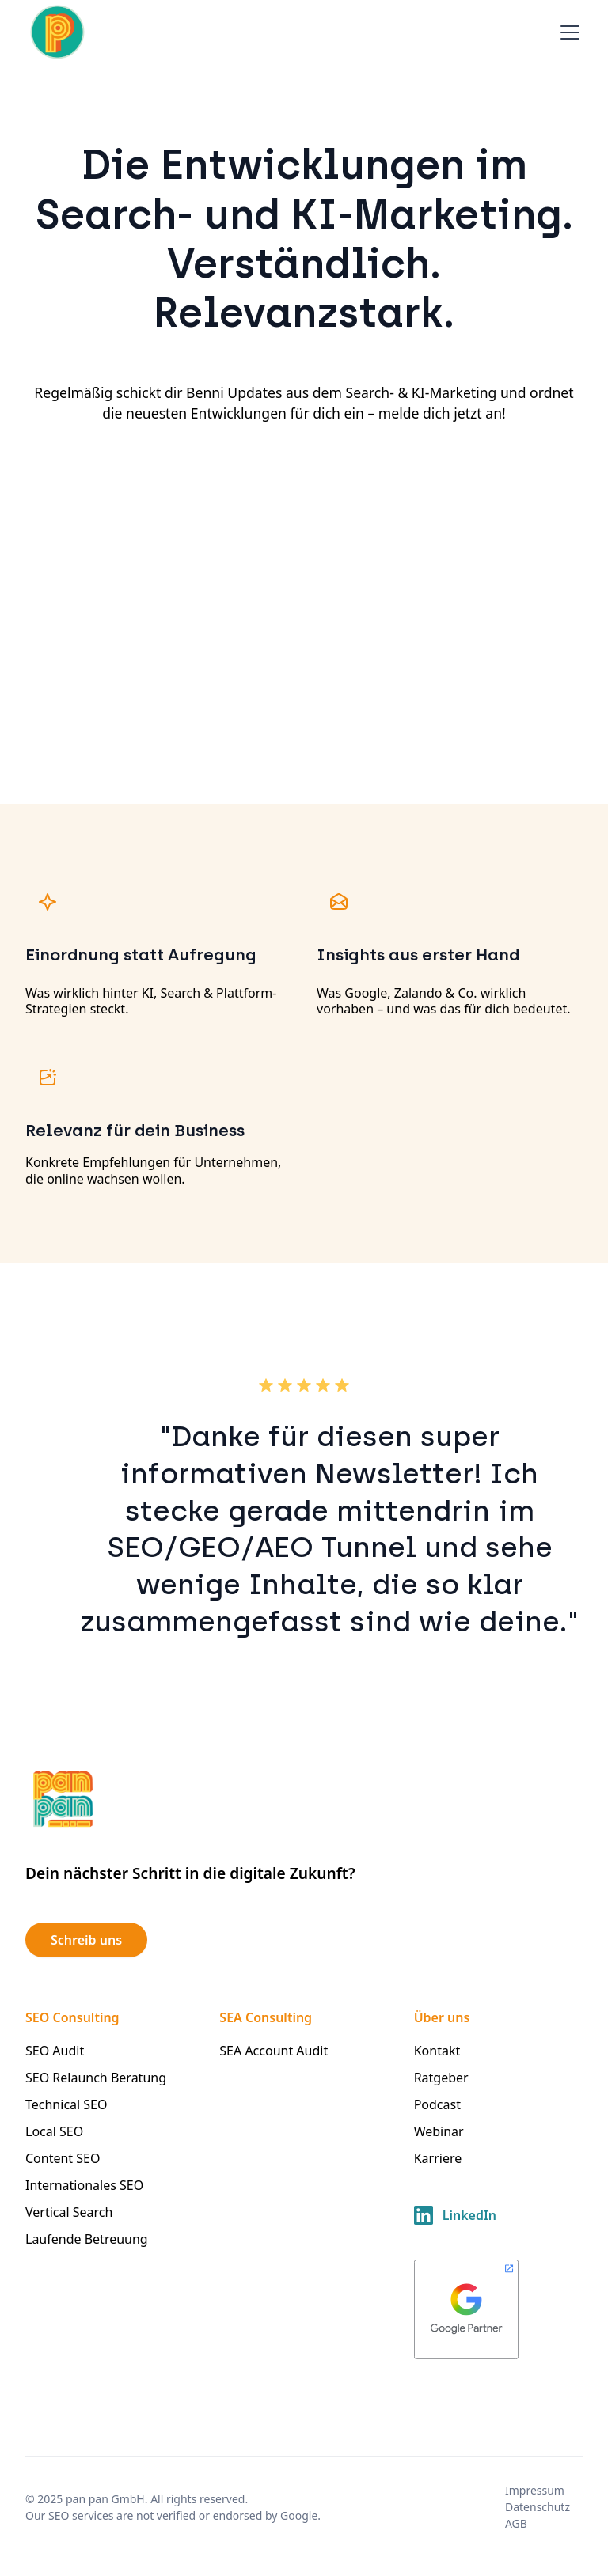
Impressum (534, 2490)
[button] (567, 32)
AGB (516, 2523)
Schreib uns (86, 1940)
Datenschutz (537, 2506)
